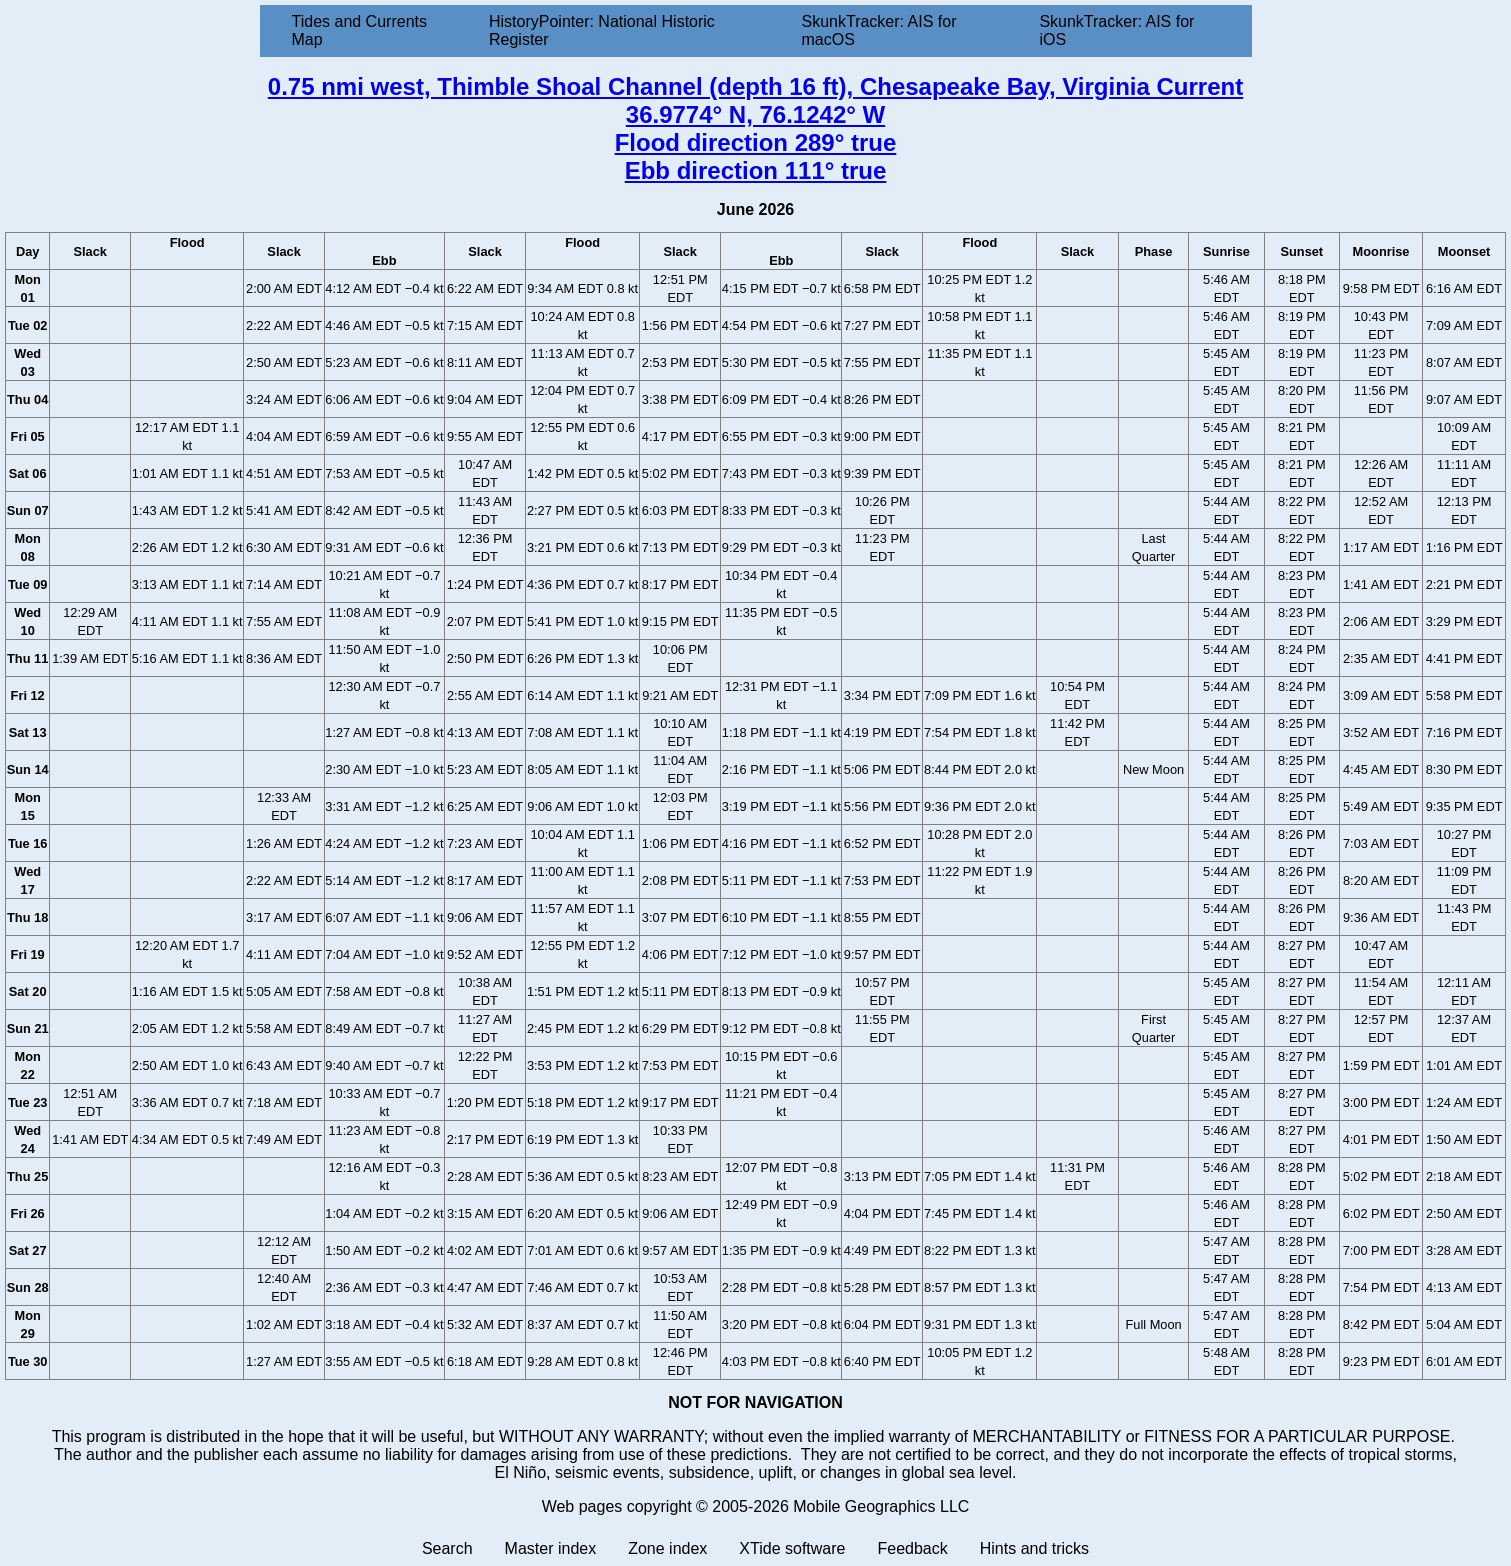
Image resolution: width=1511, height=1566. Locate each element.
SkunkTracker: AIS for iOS (1116, 30)
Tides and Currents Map (359, 30)
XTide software (792, 1548)
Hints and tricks (1034, 1548)
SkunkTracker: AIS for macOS (878, 30)
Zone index (667, 1548)
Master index (551, 1548)
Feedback (912, 1548)
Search (447, 1548)
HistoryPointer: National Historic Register (602, 30)
